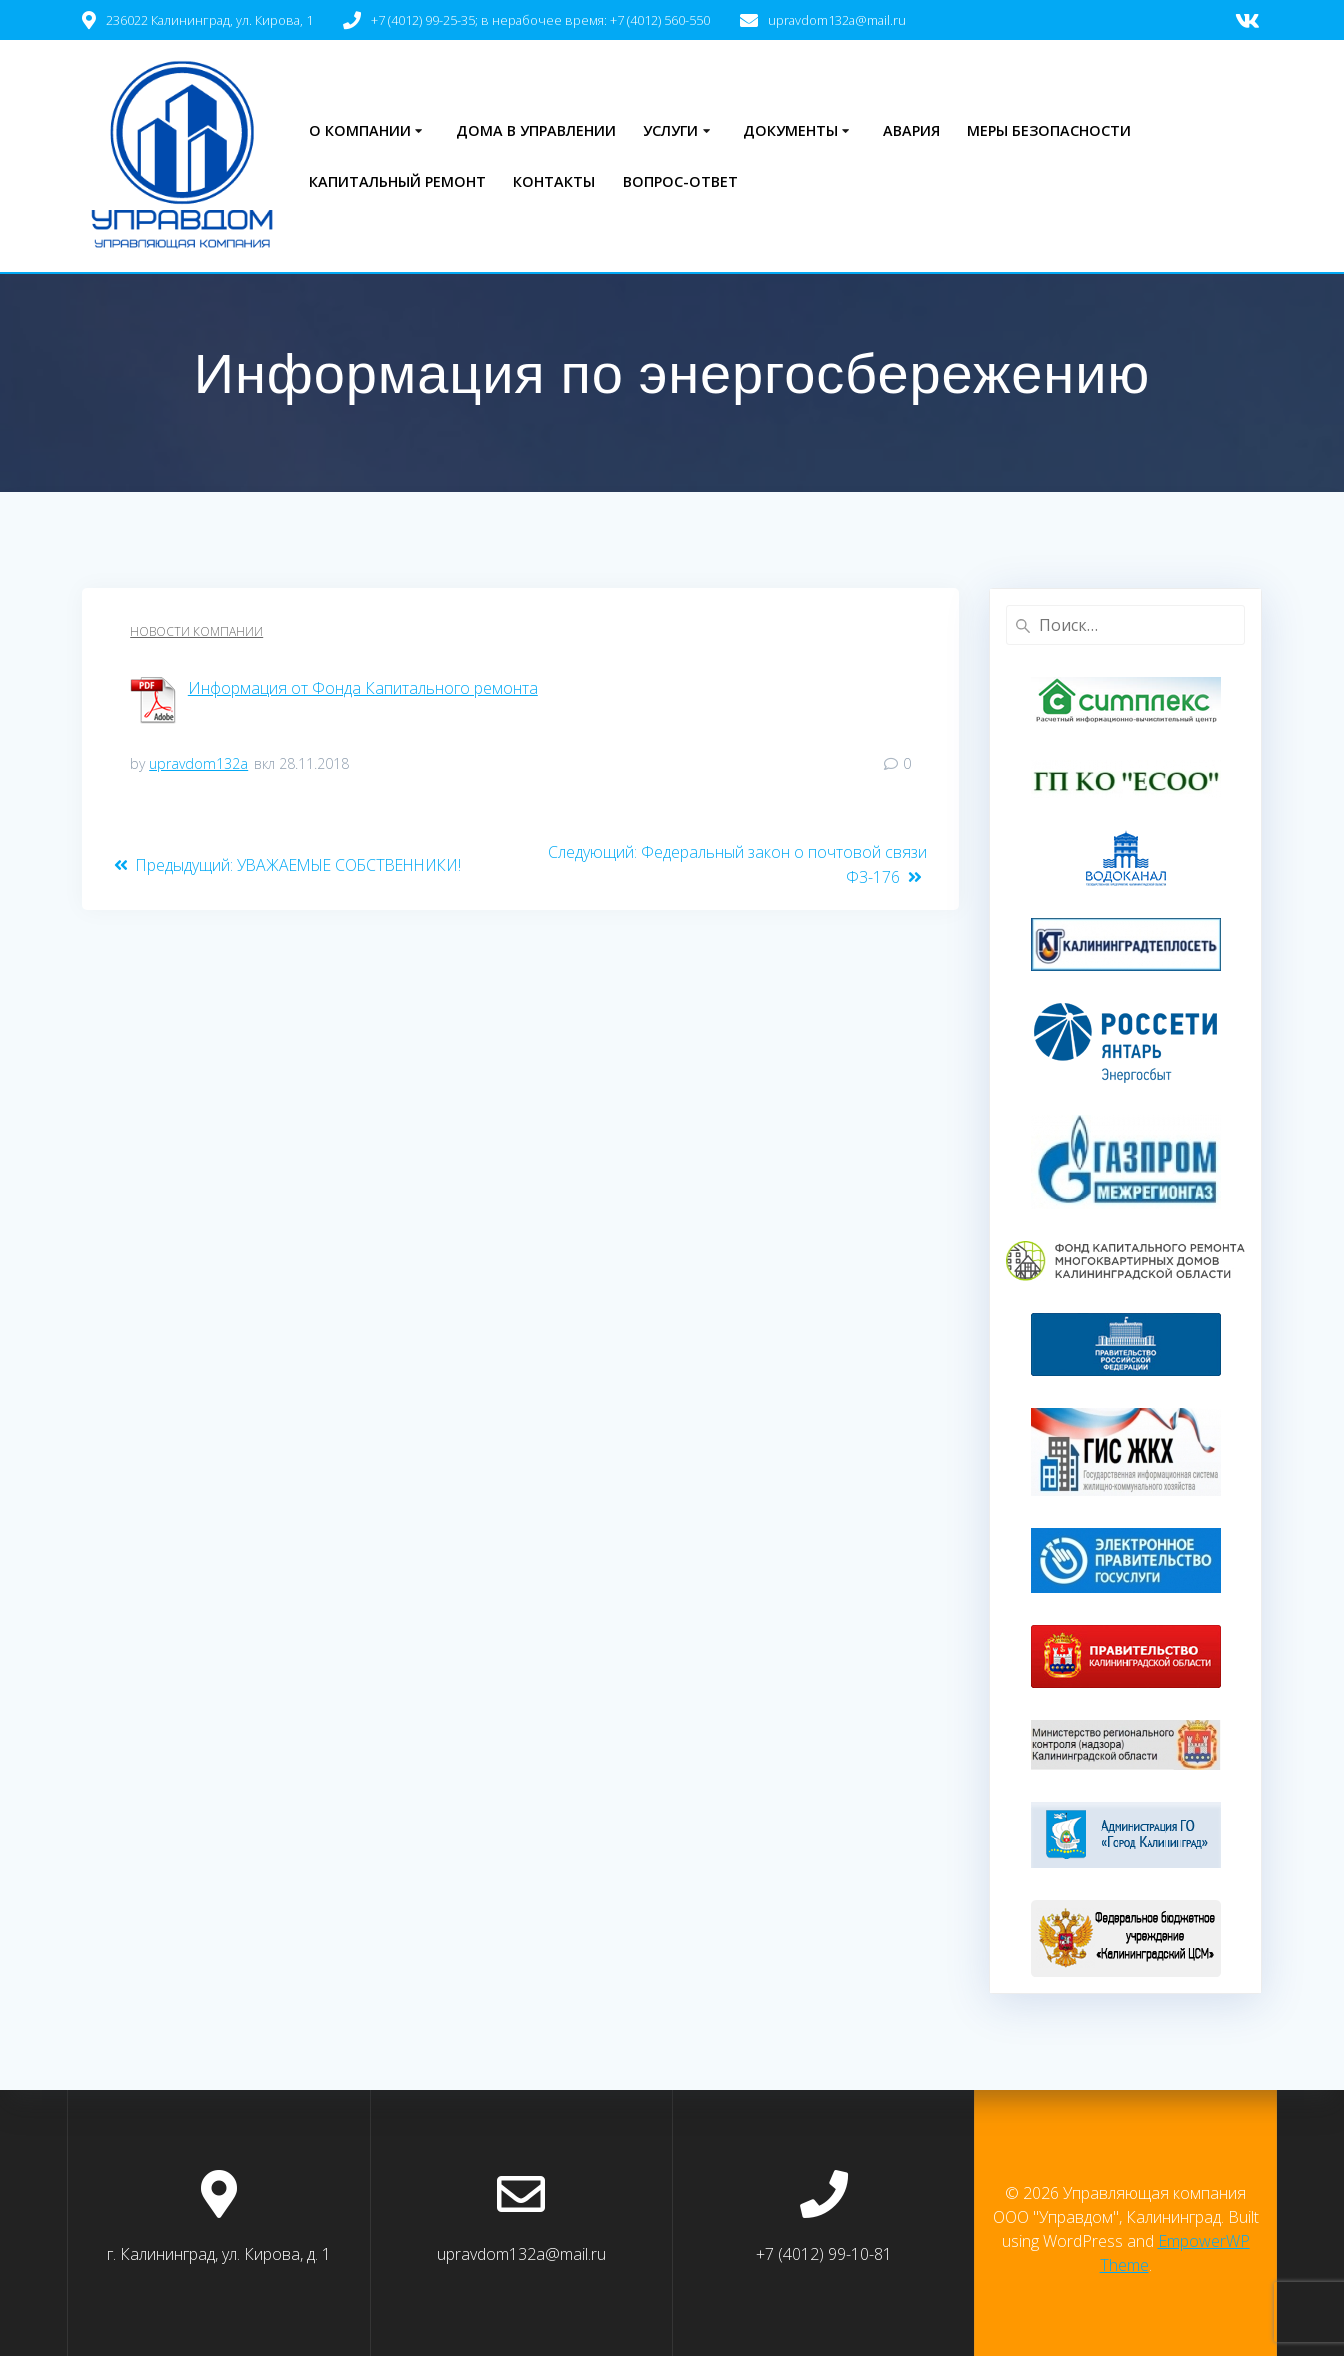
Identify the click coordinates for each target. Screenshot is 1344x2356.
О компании (360, 130)
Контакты (554, 181)
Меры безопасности (1049, 130)
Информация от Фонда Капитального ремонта (363, 688)
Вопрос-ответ (680, 181)
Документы (790, 130)
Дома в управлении (536, 130)
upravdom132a (198, 763)
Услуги (670, 130)
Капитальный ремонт (397, 181)
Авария (911, 130)
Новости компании (196, 631)
